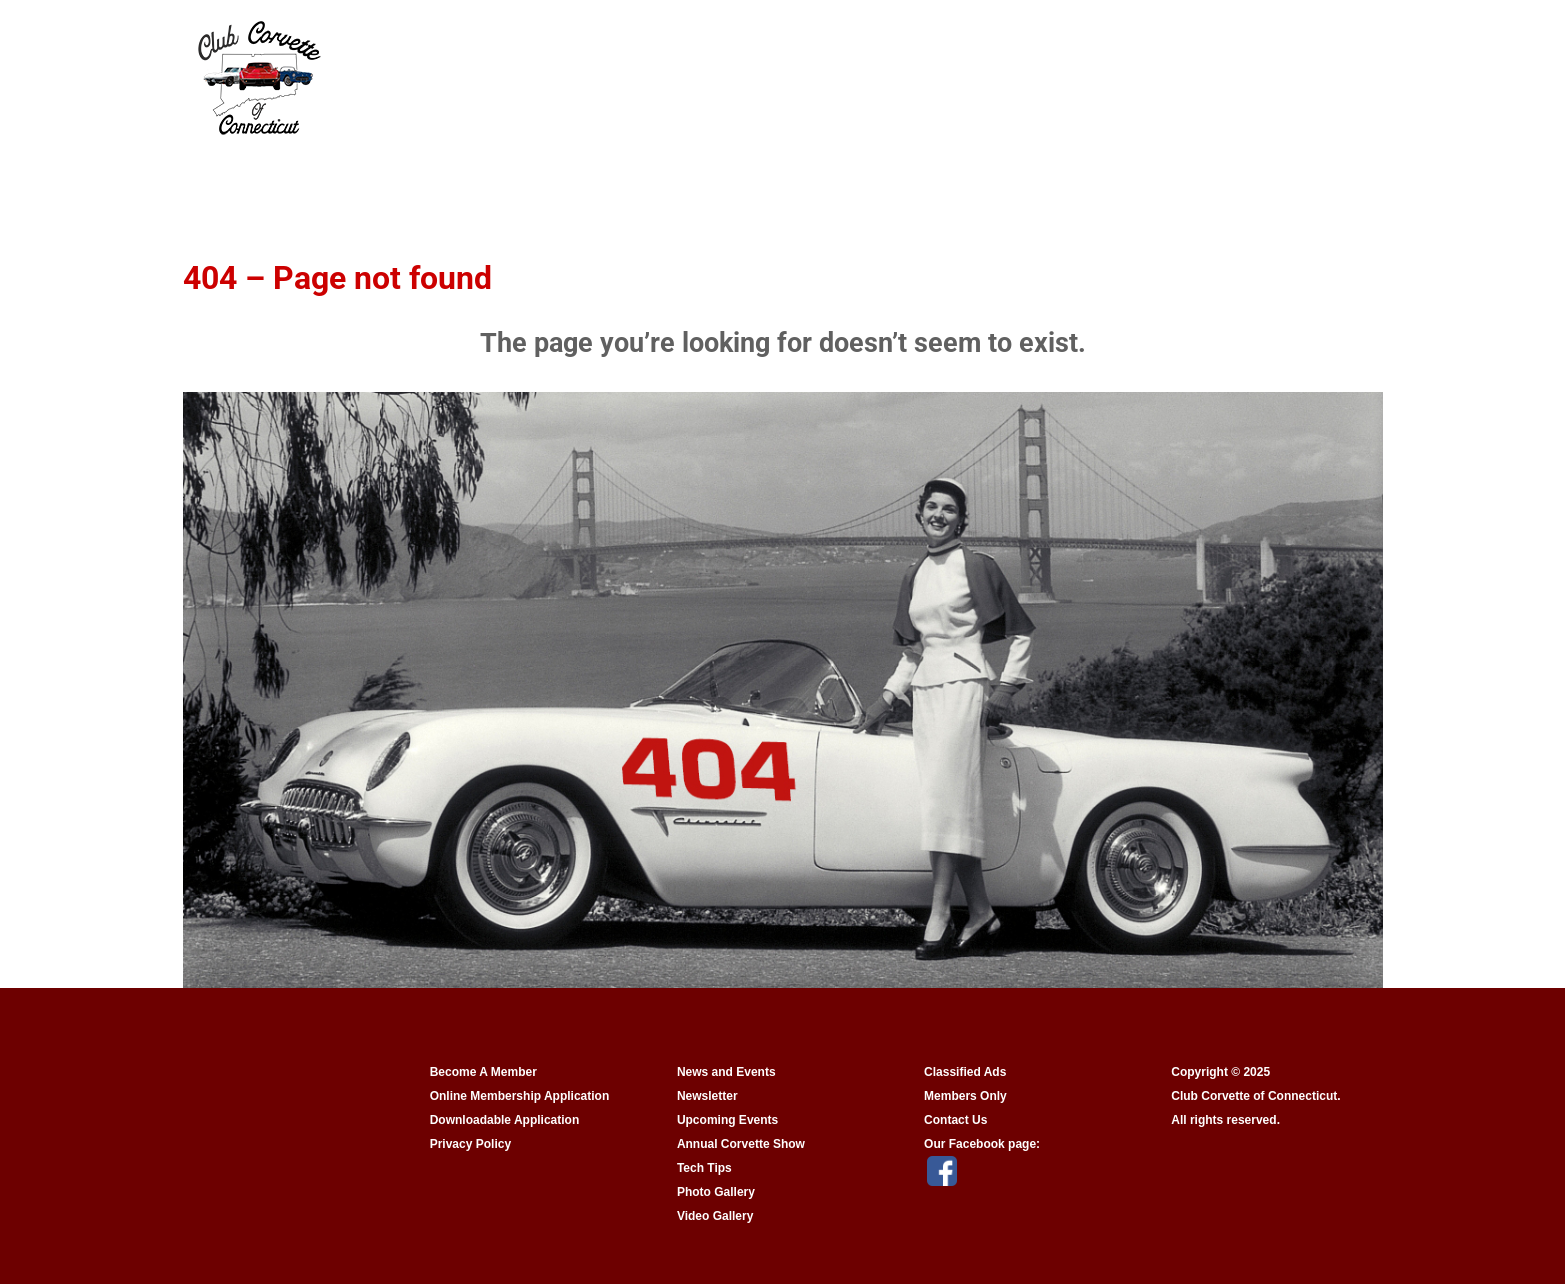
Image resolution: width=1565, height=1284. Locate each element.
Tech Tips (704, 1168)
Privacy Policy (470, 1144)
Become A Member (483, 1072)
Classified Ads (965, 1072)
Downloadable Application (505, 1120)
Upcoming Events (727, 1120)
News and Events (726, 1072)
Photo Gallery (716, 1192)
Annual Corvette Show (741, 1144)
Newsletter (707, 1096)
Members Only (965, 1096)
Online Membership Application (520, 1096)
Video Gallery (715, 1216)
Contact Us (955, 1120)
